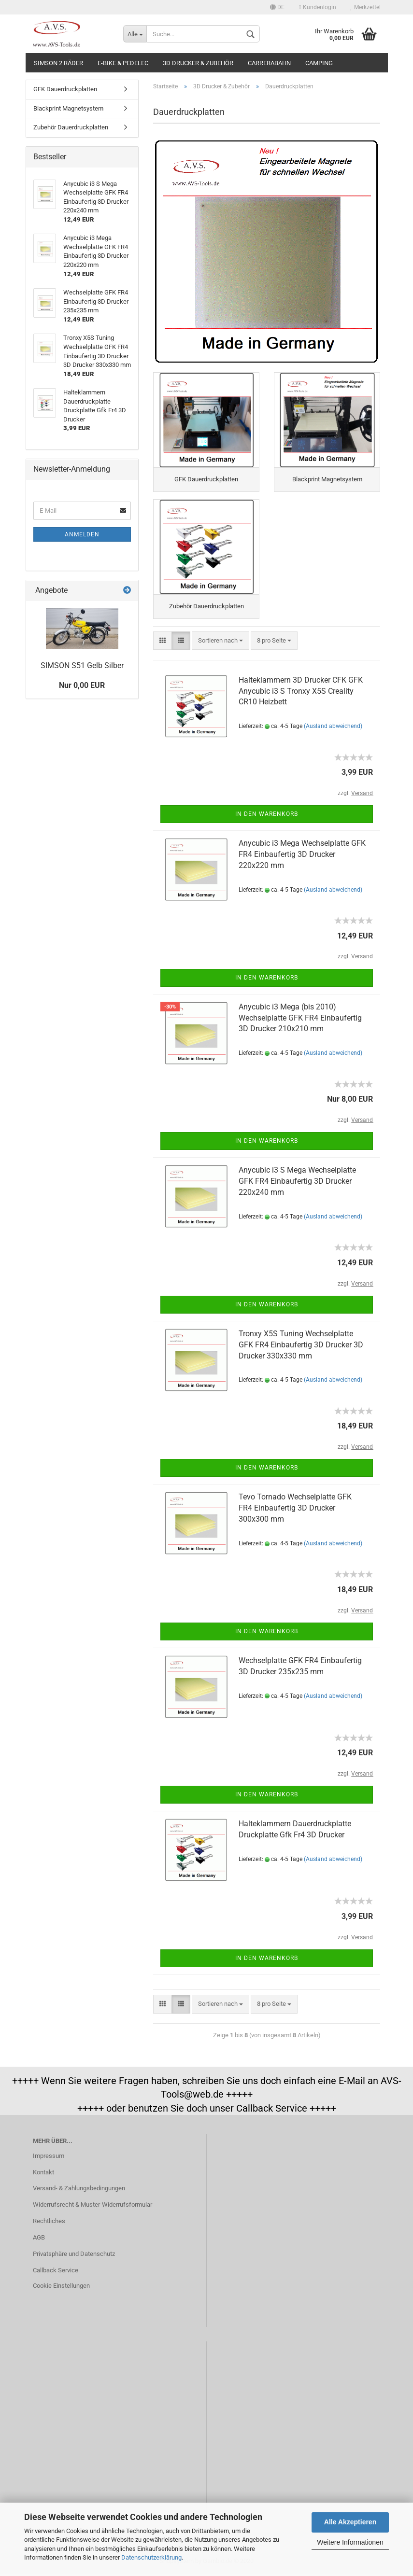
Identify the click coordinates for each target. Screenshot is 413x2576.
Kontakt (43, 2174)
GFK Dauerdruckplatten (65, 89)
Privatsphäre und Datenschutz (74, 2256)
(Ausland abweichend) (333, 728)
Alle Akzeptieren (350, 2522)
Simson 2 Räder (58, 63)
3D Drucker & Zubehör (198, 63)
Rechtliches (49, 2223)
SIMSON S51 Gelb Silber (82, 665)
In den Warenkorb (266, 816)
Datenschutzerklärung (151, 2557)
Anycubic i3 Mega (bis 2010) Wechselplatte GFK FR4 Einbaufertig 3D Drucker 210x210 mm (300, 1020)
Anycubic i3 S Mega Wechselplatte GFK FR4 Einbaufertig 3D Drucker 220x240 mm (297, 1183)
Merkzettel (366, 7)
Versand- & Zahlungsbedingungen (79, 2190)
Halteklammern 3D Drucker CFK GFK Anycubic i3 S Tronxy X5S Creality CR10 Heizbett (301, 693)
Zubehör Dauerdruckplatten (70, 127)
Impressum (48, 2157)
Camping (319, 63)
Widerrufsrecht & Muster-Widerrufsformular (92, 2207)
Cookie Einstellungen (61, 2287)
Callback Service (55, 2272)
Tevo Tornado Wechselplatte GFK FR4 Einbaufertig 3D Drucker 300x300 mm (295, 1510)
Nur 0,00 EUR (82, 685)
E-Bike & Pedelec (123, 63)
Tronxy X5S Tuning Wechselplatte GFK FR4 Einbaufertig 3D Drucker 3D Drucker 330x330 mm (301, 1347)
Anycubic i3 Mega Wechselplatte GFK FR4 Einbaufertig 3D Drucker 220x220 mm (302, 856)
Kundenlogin (317, 7)
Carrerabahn (269, 63)
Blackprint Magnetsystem (68, 108)
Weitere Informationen (350, 2542)
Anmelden (82, 534)
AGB (39, 2239)
